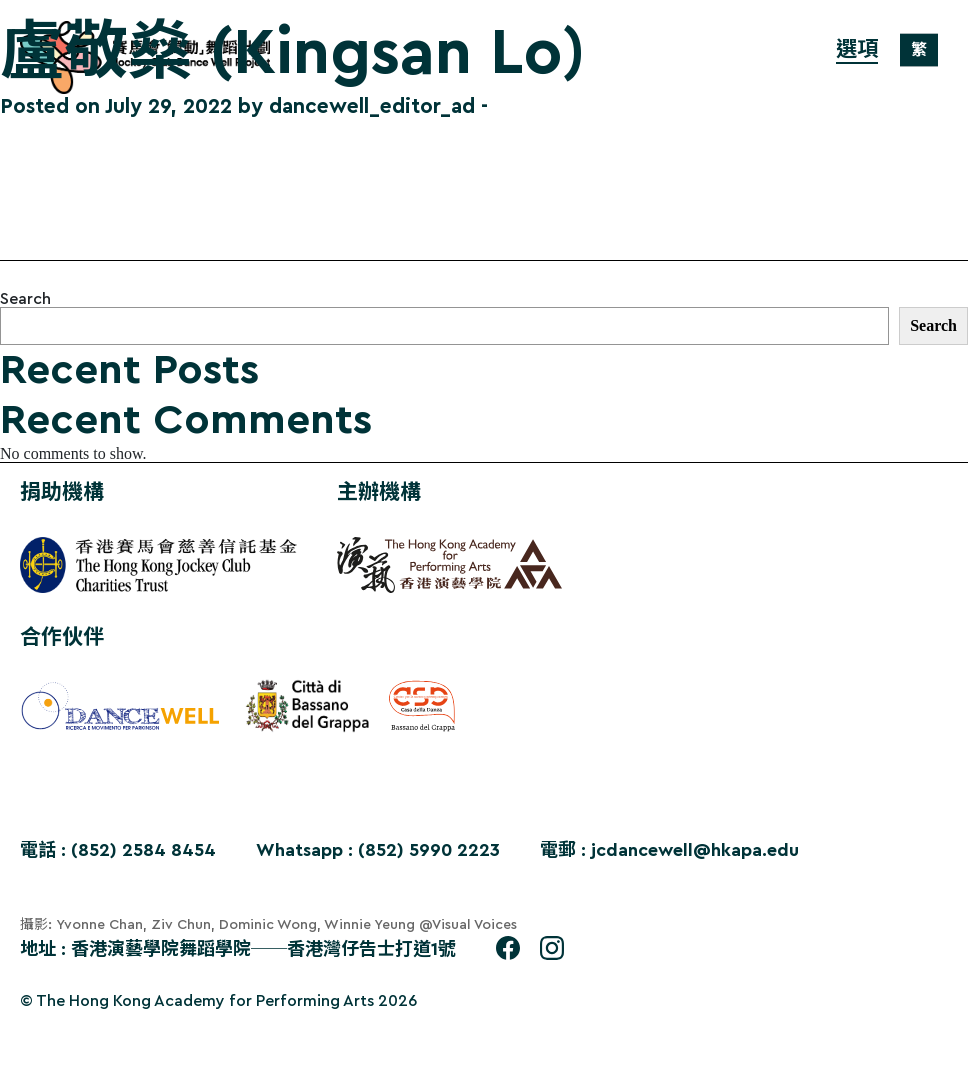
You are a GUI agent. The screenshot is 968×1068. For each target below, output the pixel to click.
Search (25, 299)
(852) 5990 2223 (429, 850)
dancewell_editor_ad (372, 106)
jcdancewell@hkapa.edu (695, 850)
